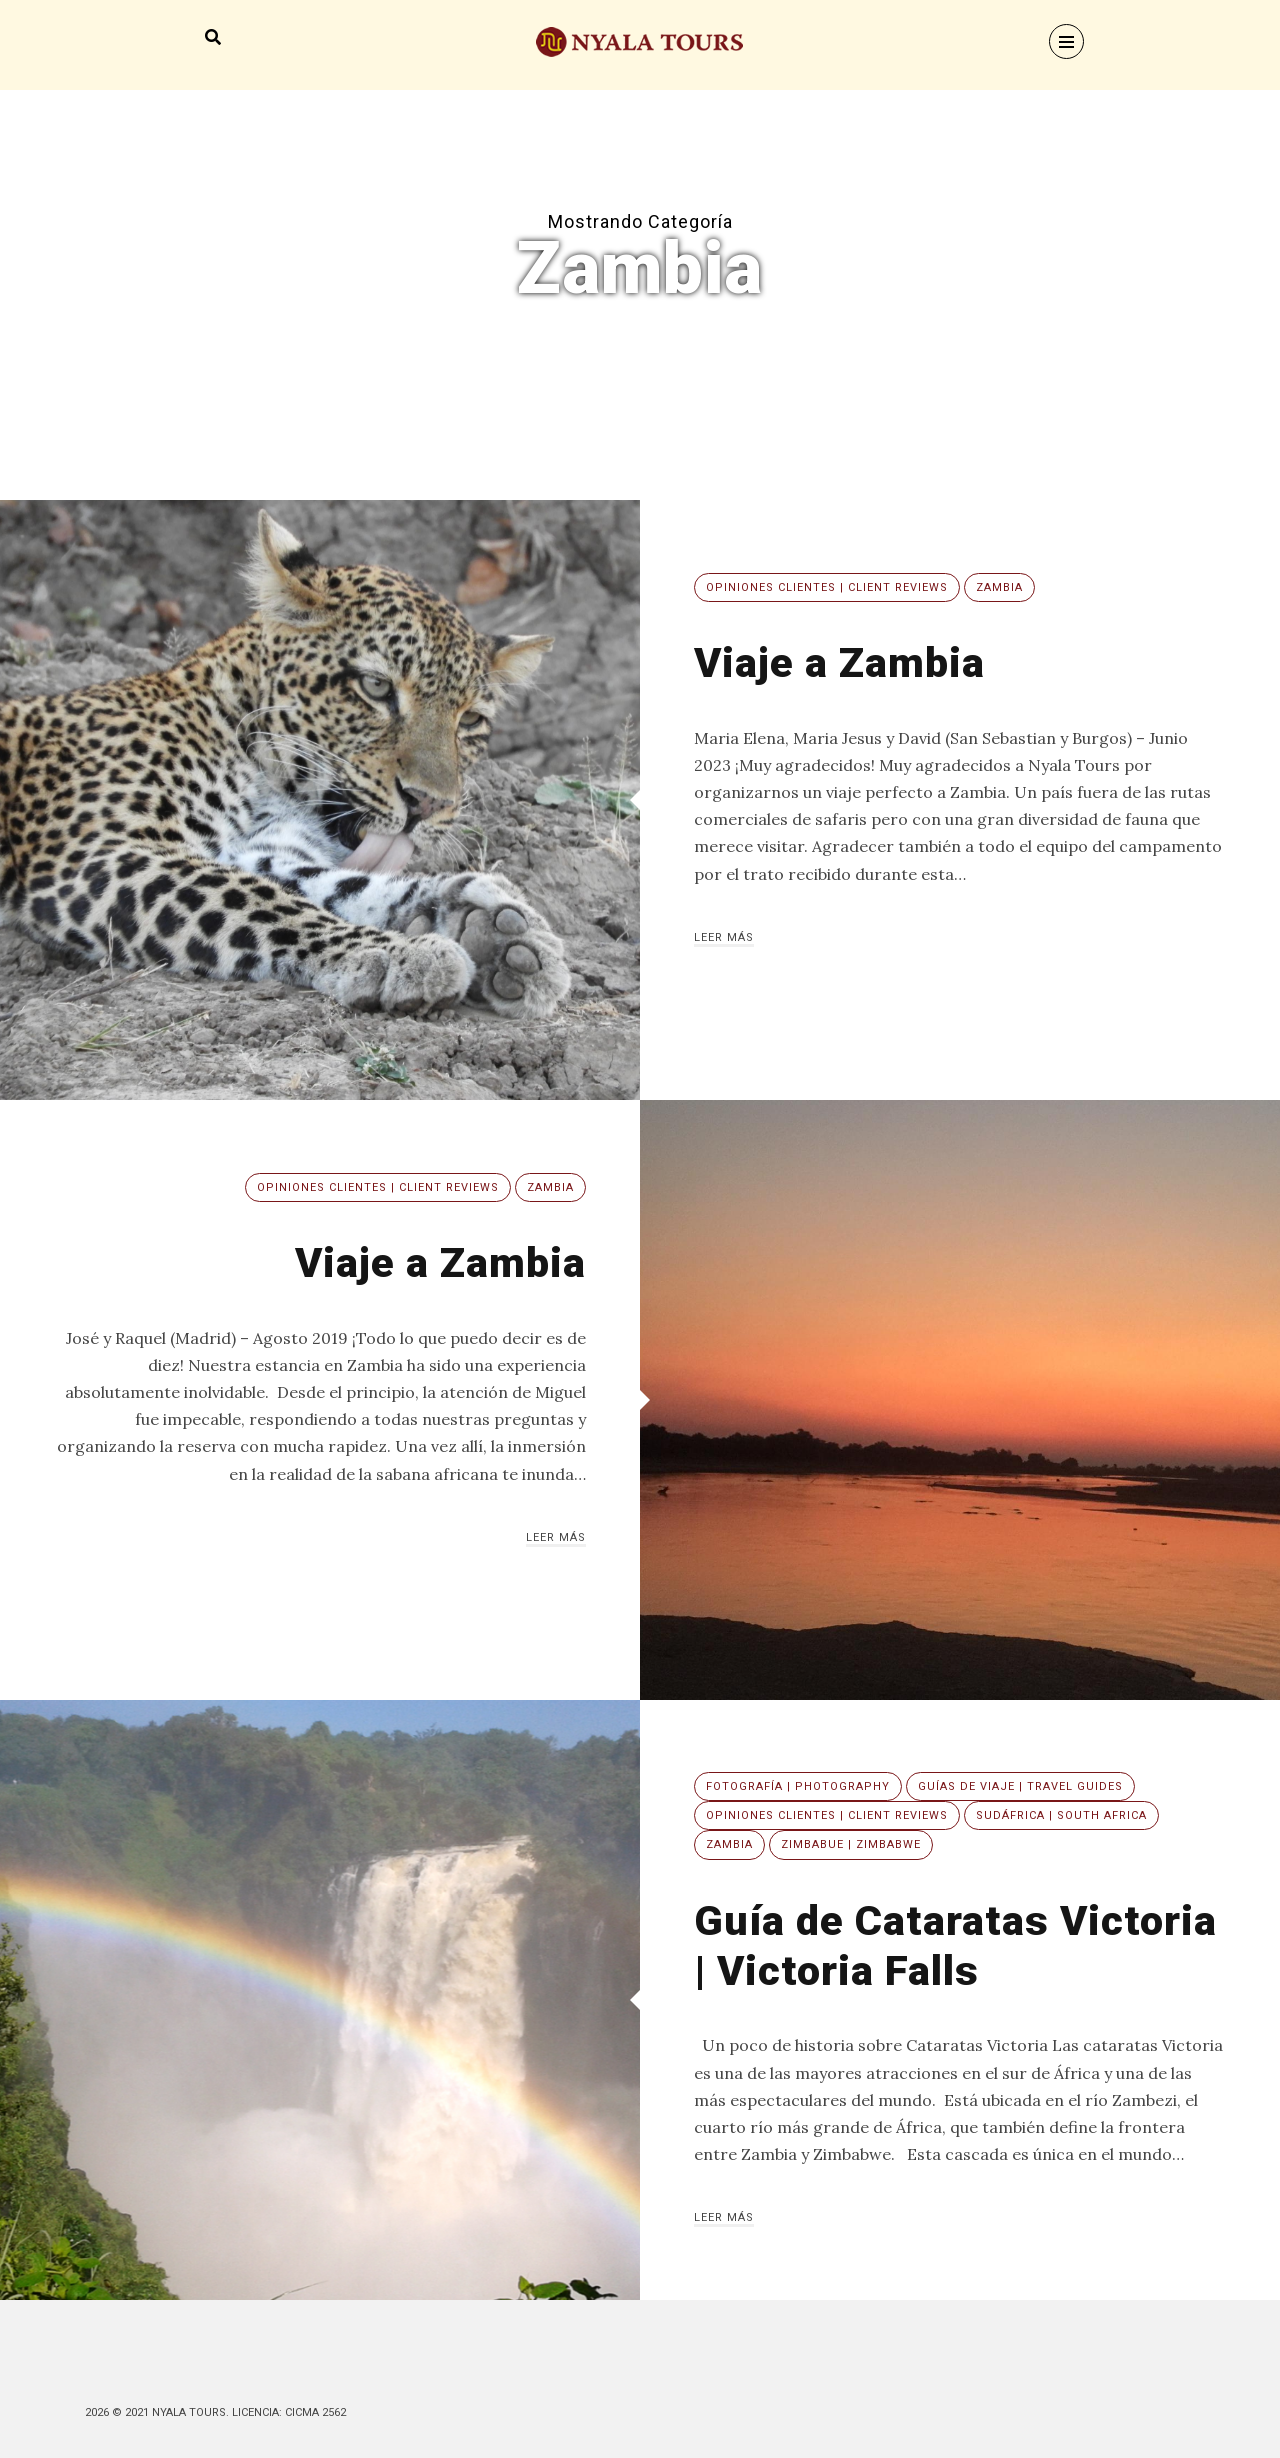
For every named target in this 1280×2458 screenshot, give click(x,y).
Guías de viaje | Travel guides (1020, 1786)
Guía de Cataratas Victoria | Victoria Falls (956, 1945)
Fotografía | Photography (798, 1786)
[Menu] (1066, 41)
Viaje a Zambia (840, 662)
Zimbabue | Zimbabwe (851, 1844)
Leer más (724, 937)
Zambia (999, 587)
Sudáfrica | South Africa (1061, 1815)
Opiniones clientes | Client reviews (827, 587)
